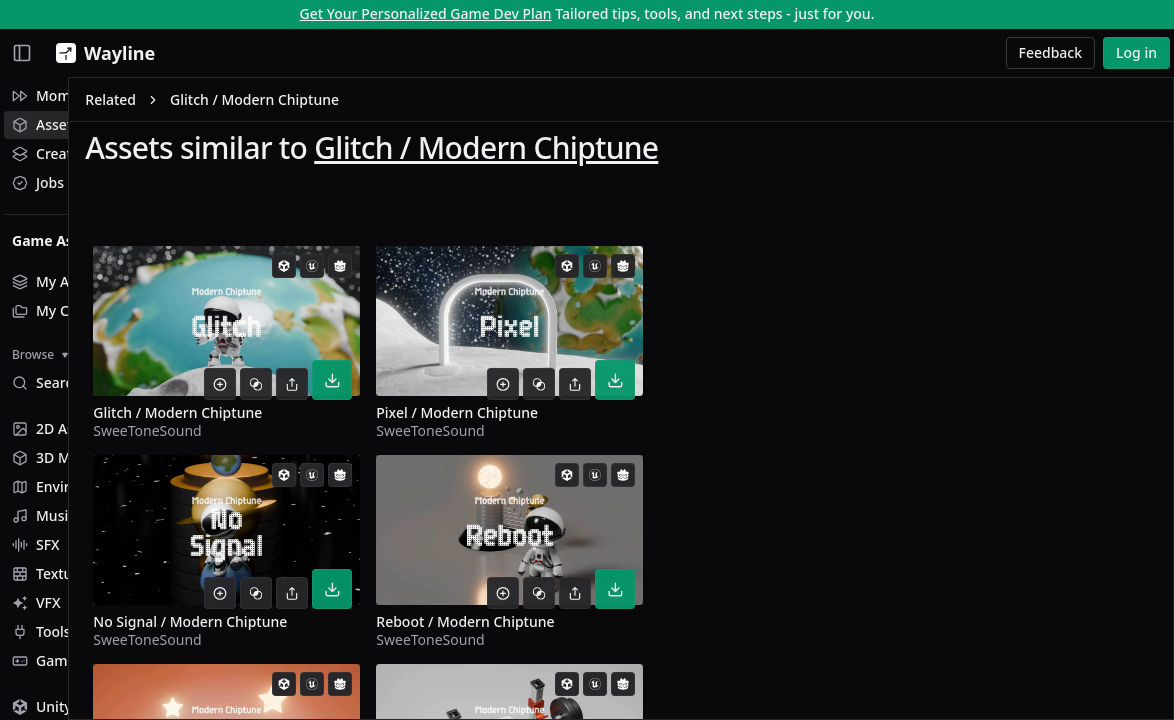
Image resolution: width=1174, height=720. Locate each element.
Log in (1136, 52)
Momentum (63, 95)
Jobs (38, 182)
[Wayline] (101, 53)
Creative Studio (75, 153)
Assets (45, 124)
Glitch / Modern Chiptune (646, 151)
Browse (40, 354)
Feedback (1051, 52)
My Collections (72, 310)
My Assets (57, 281)
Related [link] (270, 103)
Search (46, 382)
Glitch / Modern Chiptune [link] (414, 103)
